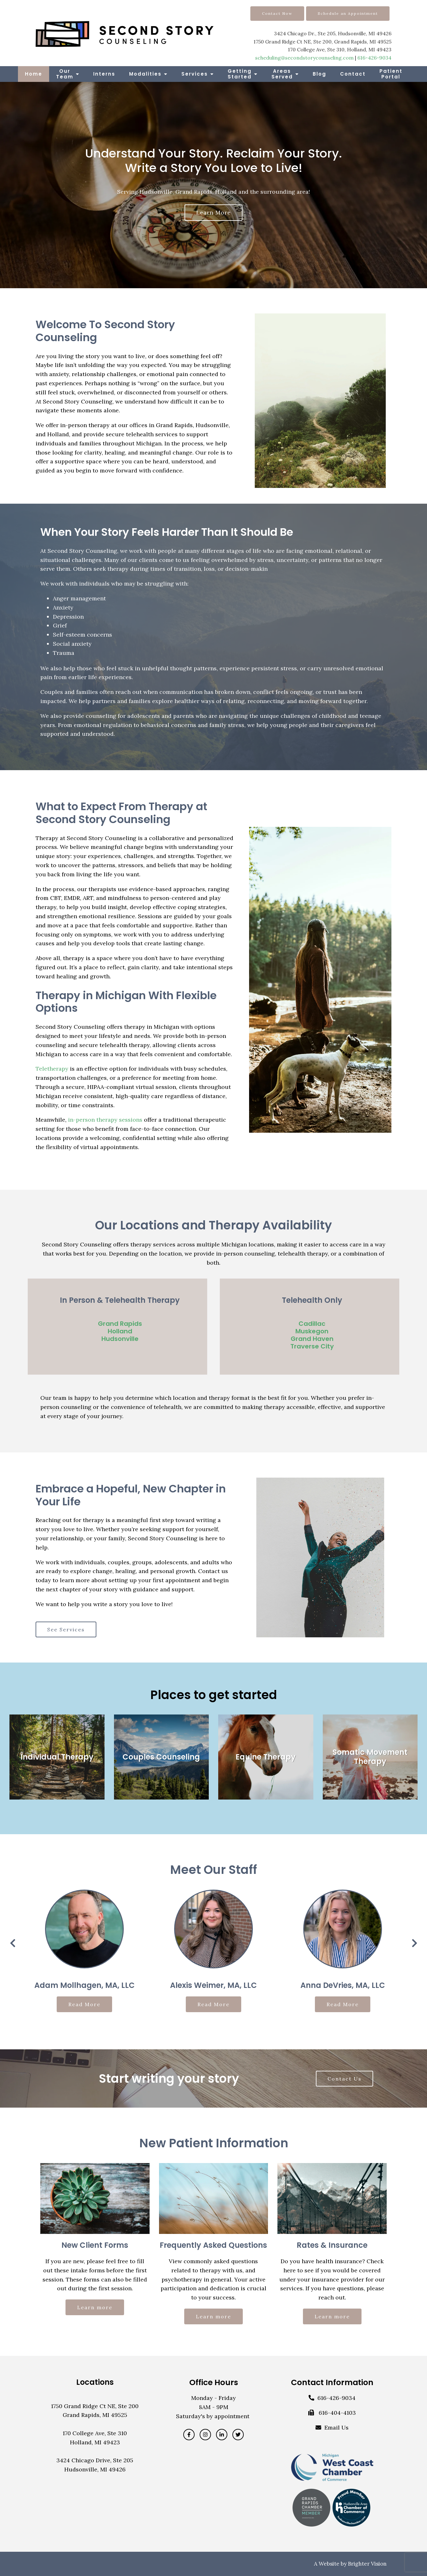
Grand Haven (312, 1338)
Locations (95, 2382)
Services (194, 74)
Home (33, 74)
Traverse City (312, 1346)
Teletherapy (52, 1068)
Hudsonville (120, 1338)
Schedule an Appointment (348, 13)
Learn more (213, 212)
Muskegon (311, 1331)
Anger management (79, 598)
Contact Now (277, 13)
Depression (68, 616)
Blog (319, 74)
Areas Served (282, 74)
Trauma (63, 652)
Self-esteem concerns (82, 634)
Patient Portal (390, 74)
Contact (353, 74)
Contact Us (344, 2078)
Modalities (145, 74)
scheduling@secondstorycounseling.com (304, 57)
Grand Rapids (120, 1323)
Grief (60, 625)
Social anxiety (72, 643)
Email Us (336, 2427)
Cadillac (312, 1323)
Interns (104, 74)
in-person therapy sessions (105, 1119)
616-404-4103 (337, 2412)
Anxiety (63, 607)
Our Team (64, 74)
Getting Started (240, 74)
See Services (66, 1629)
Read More (84, 2004)
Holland (120, 1331)
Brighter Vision (367, 2563)
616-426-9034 (374, 57)
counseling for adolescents (123, 715)
